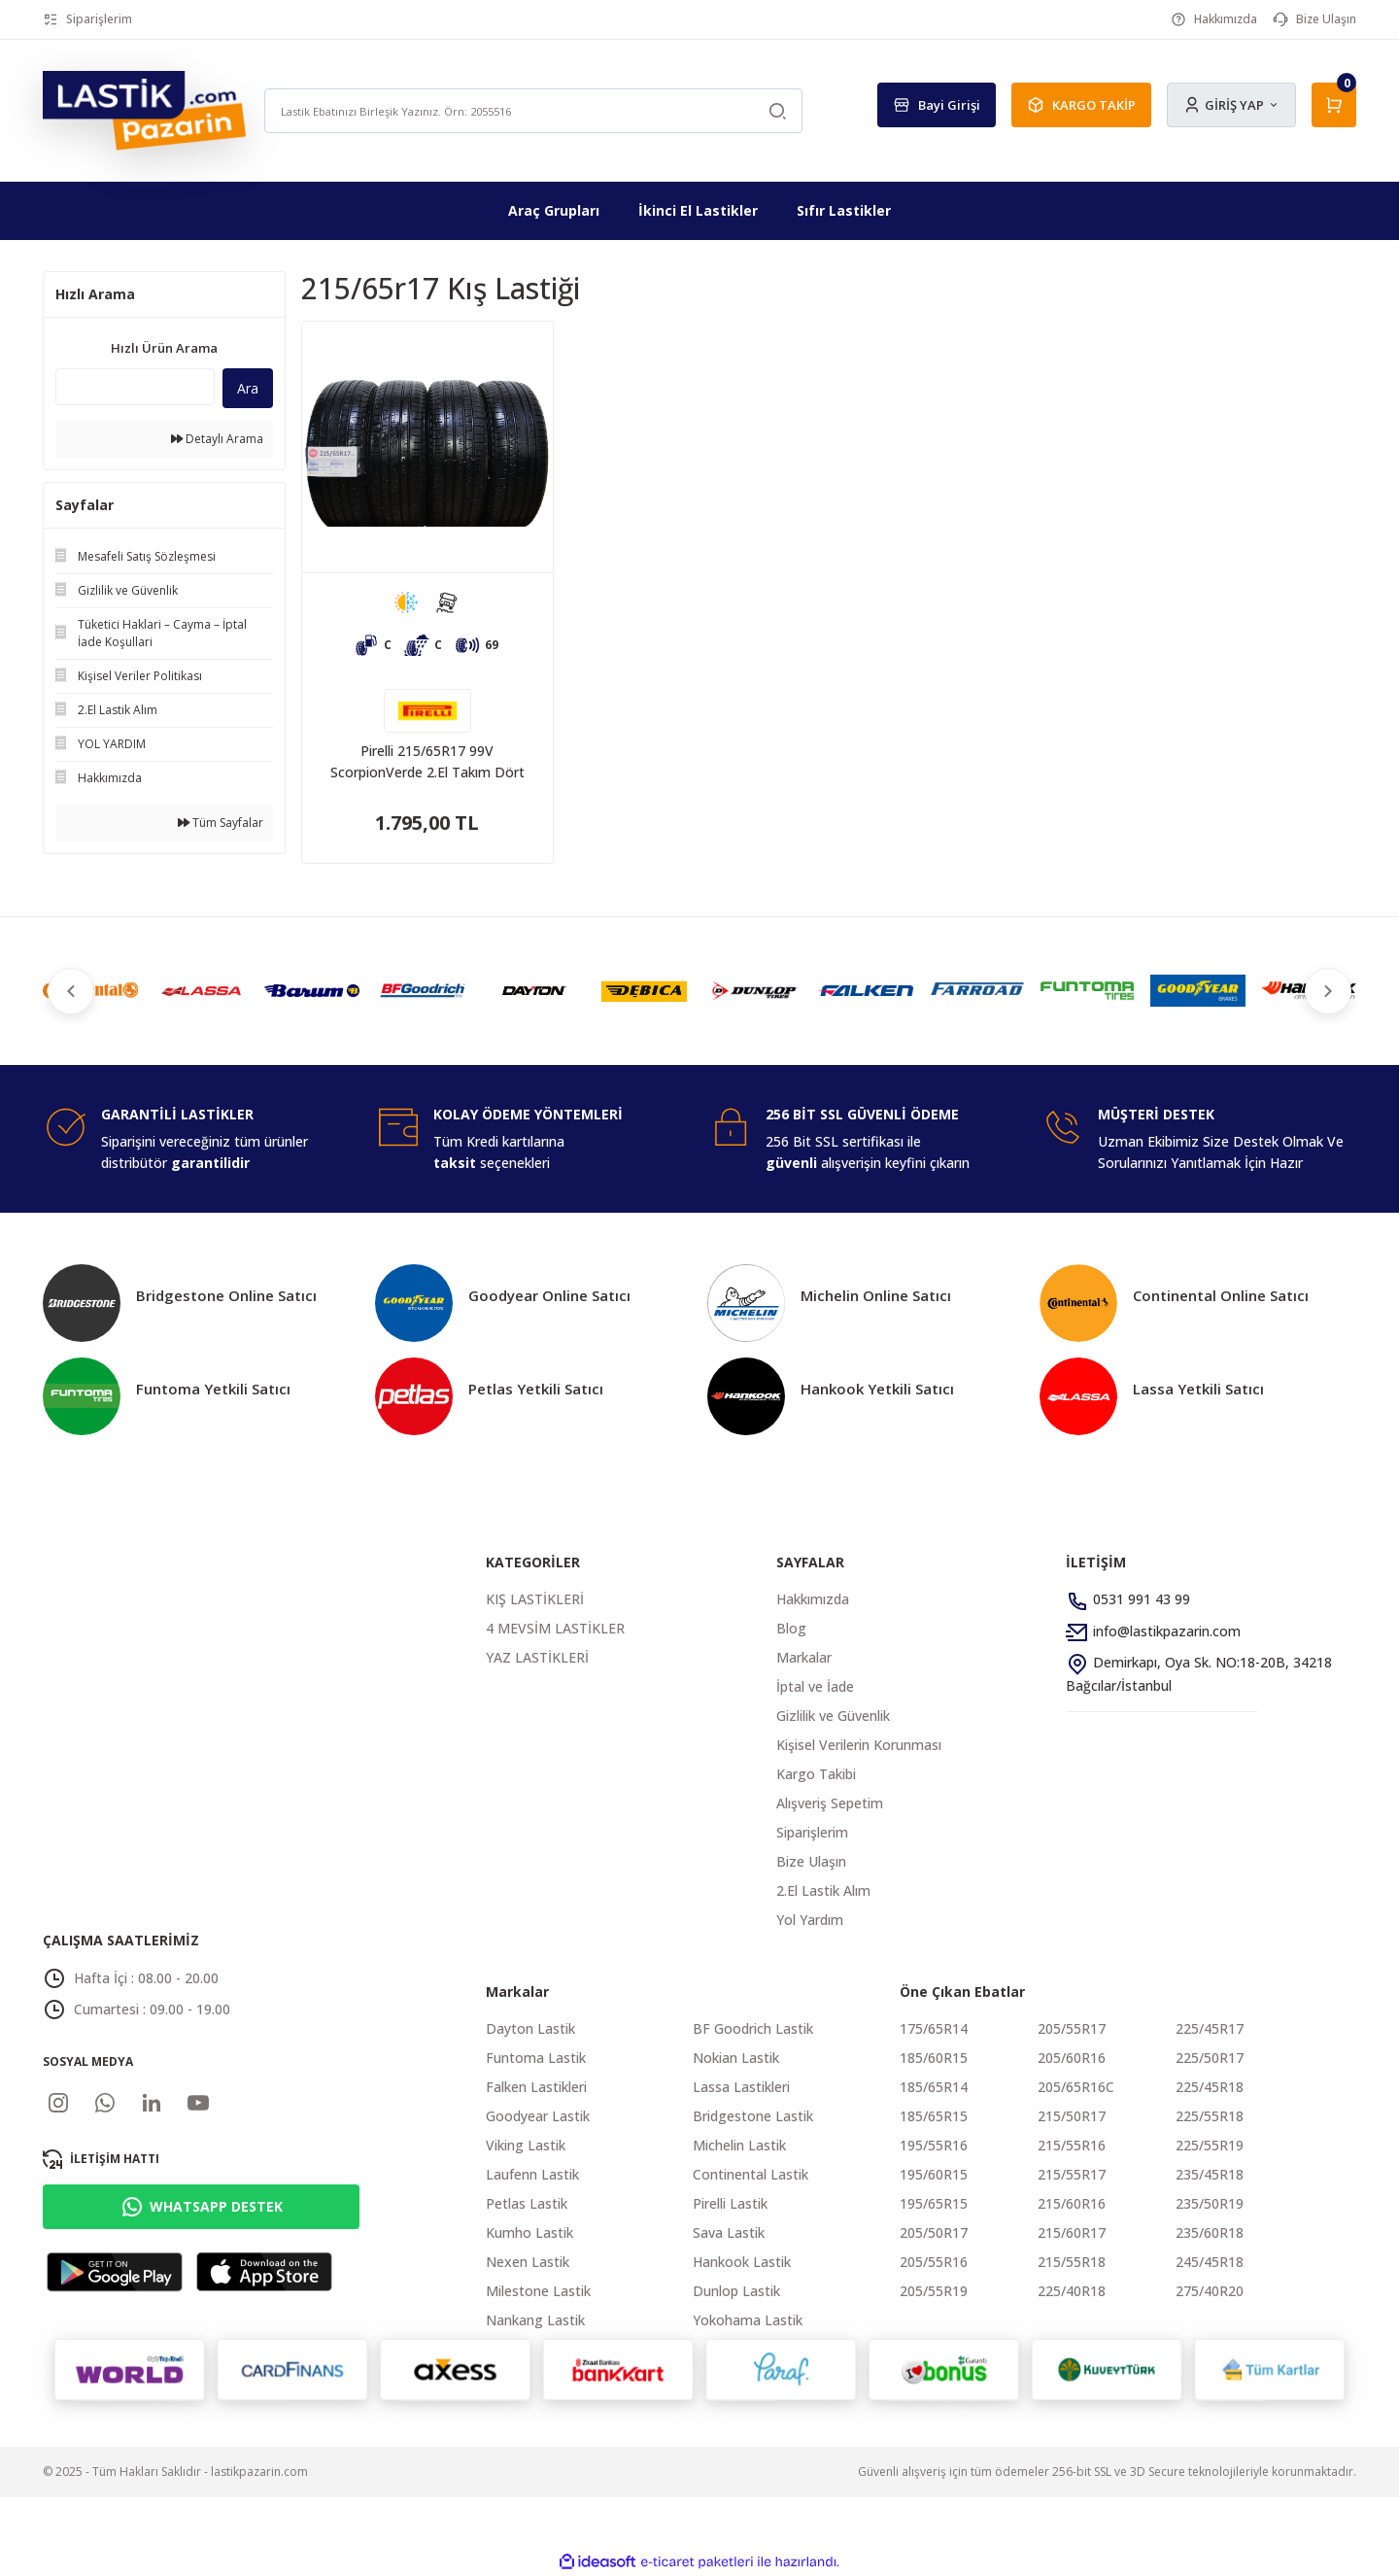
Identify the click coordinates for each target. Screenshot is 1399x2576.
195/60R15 (934, 2174)
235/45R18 (1210, 2174)
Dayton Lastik (530, 2028)
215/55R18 (1072, 2261)
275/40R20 (1210, 2291)
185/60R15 (934, 2057)
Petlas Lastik (526, 2203)
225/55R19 (1210, 2145)
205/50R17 (934, 2232)
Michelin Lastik (739, 2145)
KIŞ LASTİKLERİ (535, 1599)
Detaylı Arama (217, 438)
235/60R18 (1210, 2232)
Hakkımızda (812, 1599)
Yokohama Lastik (747, 2320)
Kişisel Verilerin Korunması (858, 1744)
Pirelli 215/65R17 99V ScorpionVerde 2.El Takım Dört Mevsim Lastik (427, 762)
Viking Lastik (525, 2145)
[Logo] (144, 109)
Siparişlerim (812, 1832)
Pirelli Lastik (730, 2203)
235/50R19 (1210, 2203)
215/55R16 (1072, 2145)
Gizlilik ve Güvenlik (833, 1715)
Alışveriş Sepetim (829, 1803)
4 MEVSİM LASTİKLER (555, 1628)
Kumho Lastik (529, 2232)
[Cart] (1334, 105)
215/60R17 (1072, 2232)
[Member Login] (1231, 105)
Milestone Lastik (538, 2291)
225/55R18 (1210, 2116)
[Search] (533, 110)
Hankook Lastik (742, 2261)
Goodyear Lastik (538, 2116)
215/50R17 (1072, 2116)
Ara (247, 388)
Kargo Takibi (816, 1774)
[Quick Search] (135, 386)
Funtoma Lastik (536, 2057)
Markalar (804, 1657)
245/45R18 (1210, 2261)
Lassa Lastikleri (741, 2087)
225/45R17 (1210, 2028)
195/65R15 (934, 2203)
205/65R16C (1076, 2087)
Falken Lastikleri (536, 2087)
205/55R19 (934, 2291)
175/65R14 (934, 2028)
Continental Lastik (750, 2174)
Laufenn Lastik (532, 2174)
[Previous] (74, 991)
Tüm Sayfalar (220, 822)
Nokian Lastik (736, 2057)
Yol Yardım (809, 1919)
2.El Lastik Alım (823, 1890)
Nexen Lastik (527, 2261)
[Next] (1325, 991)
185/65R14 (934, 2087)
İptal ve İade (815, 1686)
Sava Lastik (729, 2232)
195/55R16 (934, 2145)
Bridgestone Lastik (753, 2116)
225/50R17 (1210, 2057)
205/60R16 (1072, 2057)
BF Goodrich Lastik (753, 2028)
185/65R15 (934, 2116)
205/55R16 (934, 2261)
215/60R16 (1072, 2203)
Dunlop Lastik (736, 2291)
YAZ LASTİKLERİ (537, 1657)
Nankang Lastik (535, 2320)
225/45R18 (1210, 2087)
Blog (791, 1628)
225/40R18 (1072, 2291)
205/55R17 (1072, 2028)
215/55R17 (1072, 2174)
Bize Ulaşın (811, 1861)
